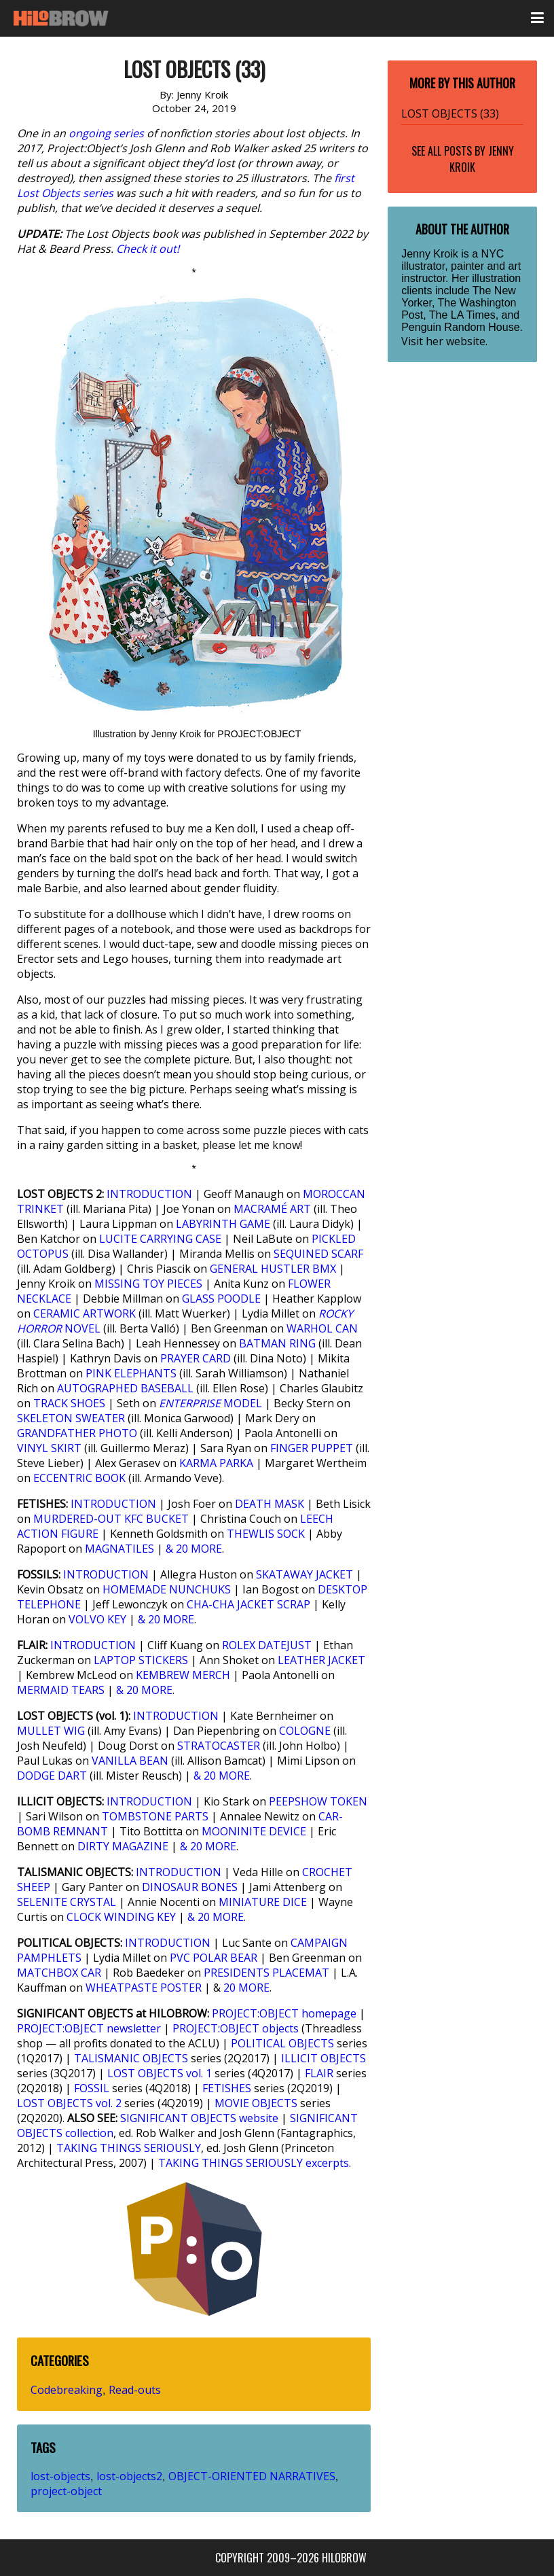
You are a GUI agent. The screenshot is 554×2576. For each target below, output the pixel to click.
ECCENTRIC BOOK (79, 1477)
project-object (66, 2491)
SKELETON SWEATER (71, 1418)
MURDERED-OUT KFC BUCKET (111, 1518)
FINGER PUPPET (311, 1448)
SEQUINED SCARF (318, 1253)
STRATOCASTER (218, 1745)
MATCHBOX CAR (59, 1972)
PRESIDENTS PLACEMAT (266, 1972)
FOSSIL (91, 2088)
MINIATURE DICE (263, 1901)
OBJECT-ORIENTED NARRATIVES (251, 2476)
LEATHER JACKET (321, 1660)
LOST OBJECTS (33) (450, 113)
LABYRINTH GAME (223, 1223)
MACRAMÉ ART (272, 1208)
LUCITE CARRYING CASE (160, 1238)
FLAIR (319, 2073)
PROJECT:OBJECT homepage (284, 2013)
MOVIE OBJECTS (256, 2103)
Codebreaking (67, 2389)
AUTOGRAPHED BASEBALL (125, 1388)
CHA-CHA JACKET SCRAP (248, 1604)
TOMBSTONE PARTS (155, 1816)
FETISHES (226, 2088)
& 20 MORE (194, 1548)
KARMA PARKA (216, 1462)
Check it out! (147, 248)
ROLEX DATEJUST (267, 1645)
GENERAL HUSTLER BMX (273, 1268)
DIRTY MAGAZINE (122, 1846)
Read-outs (135, 2389)
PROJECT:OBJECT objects (235, 2028)
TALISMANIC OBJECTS (131, 2058)
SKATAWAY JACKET (304, 1574)
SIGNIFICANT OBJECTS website (199, 2118)
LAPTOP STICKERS (141, 1660)
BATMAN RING (277, 1343)
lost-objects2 (129, 2476)
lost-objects (60, 2476)
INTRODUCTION (149, 1193)
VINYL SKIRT (49, 1448)
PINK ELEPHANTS (131, 1373)
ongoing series (106, 133)
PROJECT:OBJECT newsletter (89, 2028)
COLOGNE (305, 1730)
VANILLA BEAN (130, 1760)
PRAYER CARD (195, 1358)
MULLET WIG (51, 1730)
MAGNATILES (119, 1548)
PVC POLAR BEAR (213, 1957)
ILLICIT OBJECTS (323, 2058)
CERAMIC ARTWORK (84, 1313)
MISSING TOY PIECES (148, 1283)
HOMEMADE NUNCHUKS (167, 1589)
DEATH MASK (269, 1503)
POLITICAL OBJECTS (282, 2043)
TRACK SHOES (69, 1403)
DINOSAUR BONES (190, 1887)
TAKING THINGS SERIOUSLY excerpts (253, 2162)
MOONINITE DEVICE (254, 1831)
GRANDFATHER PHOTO (77, 1433)
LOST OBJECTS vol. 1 (159, 2073)
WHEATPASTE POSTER (144, 1987)
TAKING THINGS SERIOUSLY (128, 2147)
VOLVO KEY (97, 1619)
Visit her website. (444, 341)
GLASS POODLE (221, 1298)
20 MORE (246, 1987)
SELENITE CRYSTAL (66, 1901)
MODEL (210, 1403)
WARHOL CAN (322, 1328)
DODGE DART (52, 1775)
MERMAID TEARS (61, 1689)
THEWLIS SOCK (266, 1533)
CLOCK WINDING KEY (121, 1916)
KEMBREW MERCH (183, 1675)
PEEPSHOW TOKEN (318, 1801)
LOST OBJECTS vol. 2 (69, 2103)
